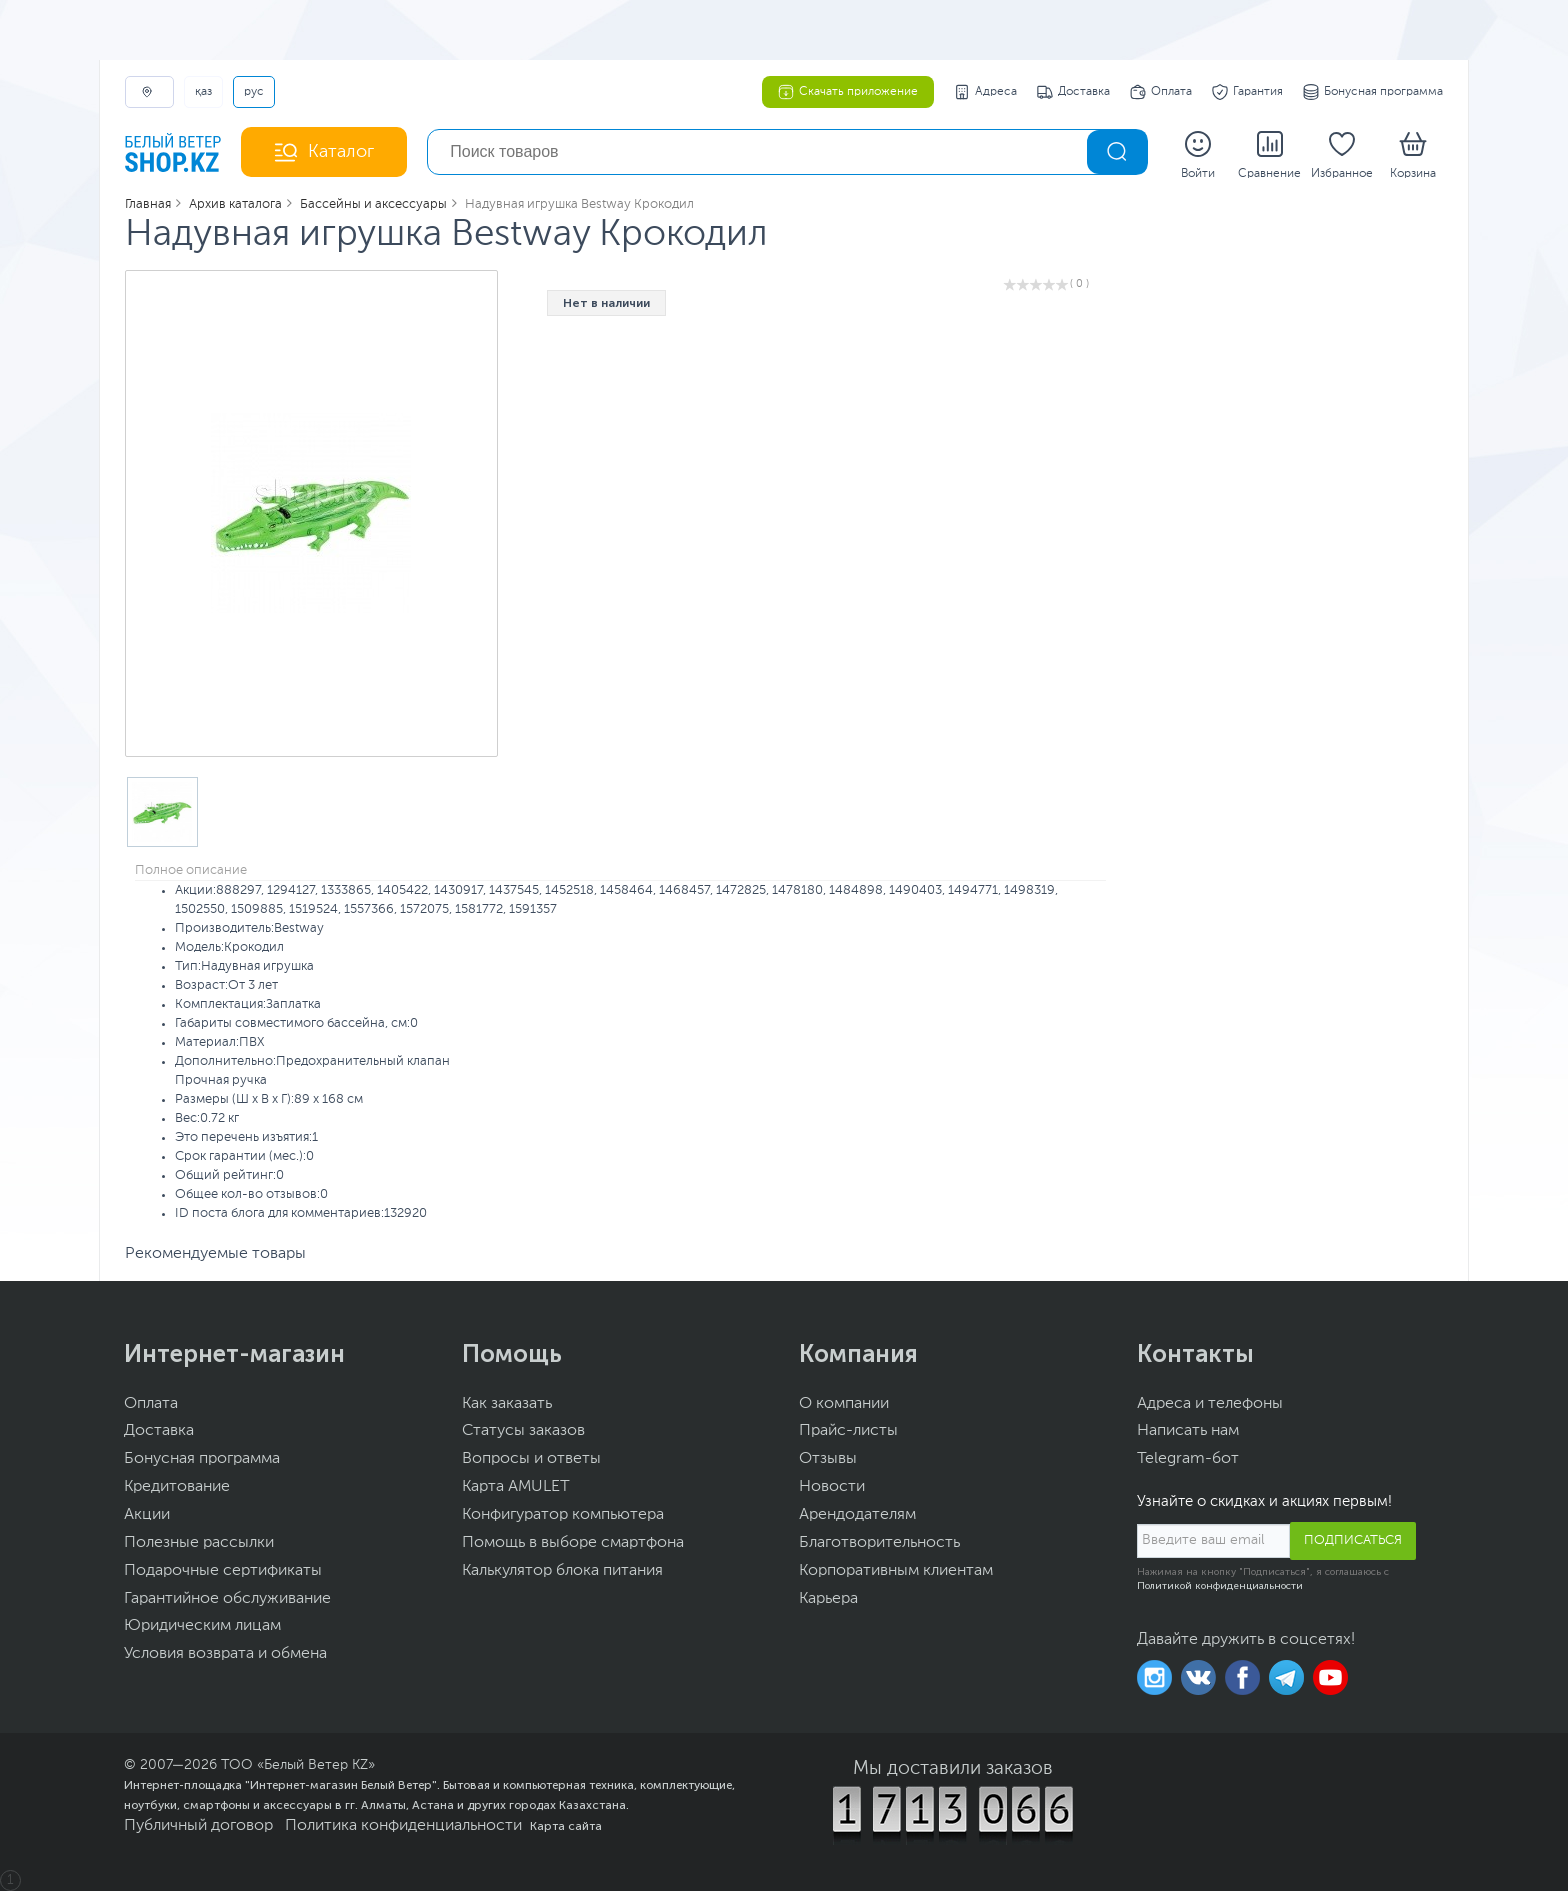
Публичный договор (198, 1826)
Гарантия (1247, 92)
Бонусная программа (1373, 92)
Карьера (828, 1599)
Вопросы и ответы (531, 1459)
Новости (832, 1487)
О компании (844, 1404)
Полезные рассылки (199, 1543)
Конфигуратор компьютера (563, 1515)
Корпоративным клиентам (896, 1571)
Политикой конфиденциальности (1220, 1586)
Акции (147, 1515)
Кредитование (177, 1487)
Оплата (1161, 92)
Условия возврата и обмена (225, 1654)
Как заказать (507, 1404)
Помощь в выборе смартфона (573, 1543)
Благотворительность (879, 1543)
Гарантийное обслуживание (227, 1599)
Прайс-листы (848, 1431)
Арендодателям (857, 1515)
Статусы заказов (523, 1431)
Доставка (1073, 92)
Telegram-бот (1188, 1459)
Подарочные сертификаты (223, 1571)
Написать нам (1188, 1431)
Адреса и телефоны (1210, 1404)
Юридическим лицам (202, 1626)
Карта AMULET (516, 1487)
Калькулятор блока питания (562, 1571)
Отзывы (828, 1459)
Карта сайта (566, 1826)
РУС (254, 92)
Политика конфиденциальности (403, 1826)
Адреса (985, 92)
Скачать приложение (848, 92)
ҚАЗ (203, 92)
